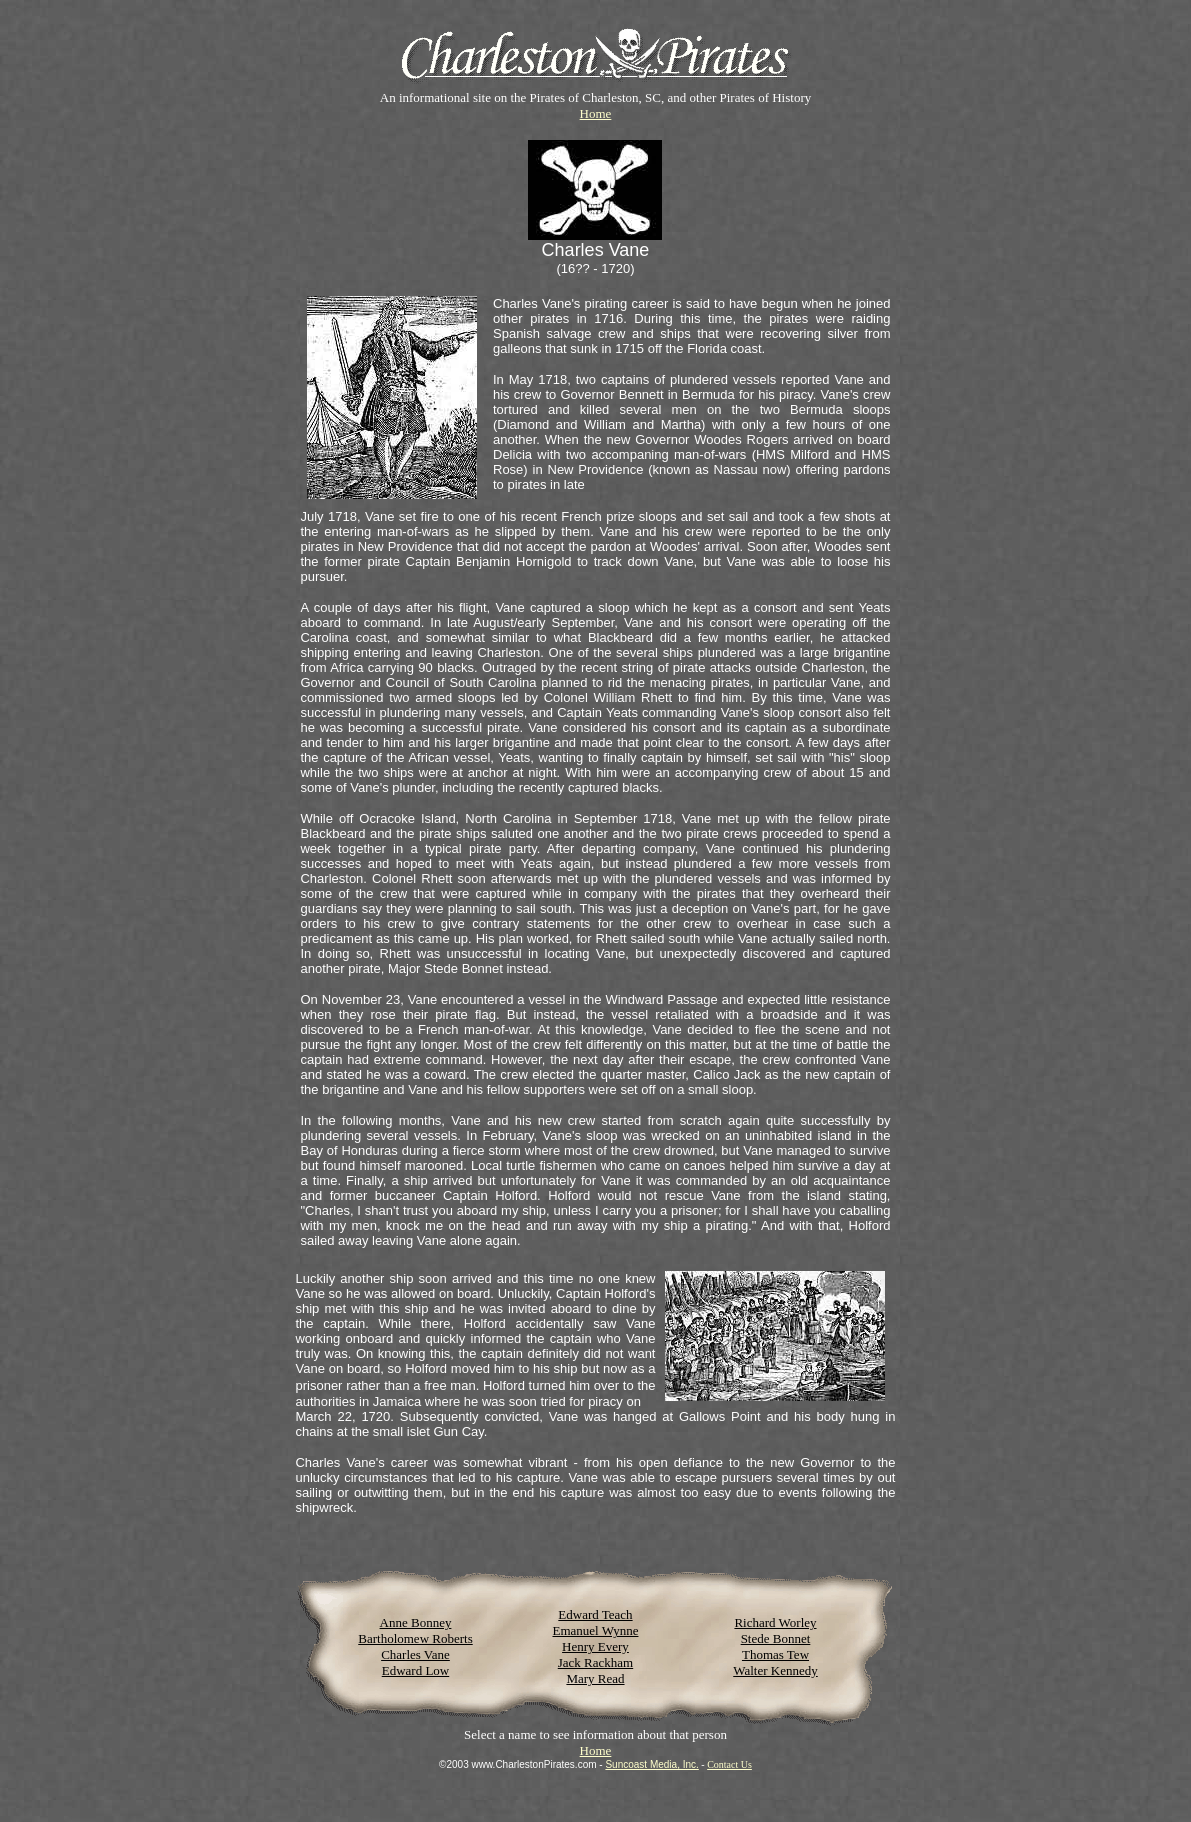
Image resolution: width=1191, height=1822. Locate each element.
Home (596, 113)
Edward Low (416, 1670)
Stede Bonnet (776, 1638)
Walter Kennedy (775, 1670)
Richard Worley (775, 1622)
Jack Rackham (595, 1662)
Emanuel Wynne (595, 1630)
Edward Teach (595, 1614)
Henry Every (595, 1646)
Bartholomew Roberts (415, 1638)
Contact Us (729, 1764)
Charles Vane (415, 1654)
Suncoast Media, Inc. (651, 1764)
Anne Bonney (416, 1622)
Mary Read (595, 1678)
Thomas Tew (775, 1654)
